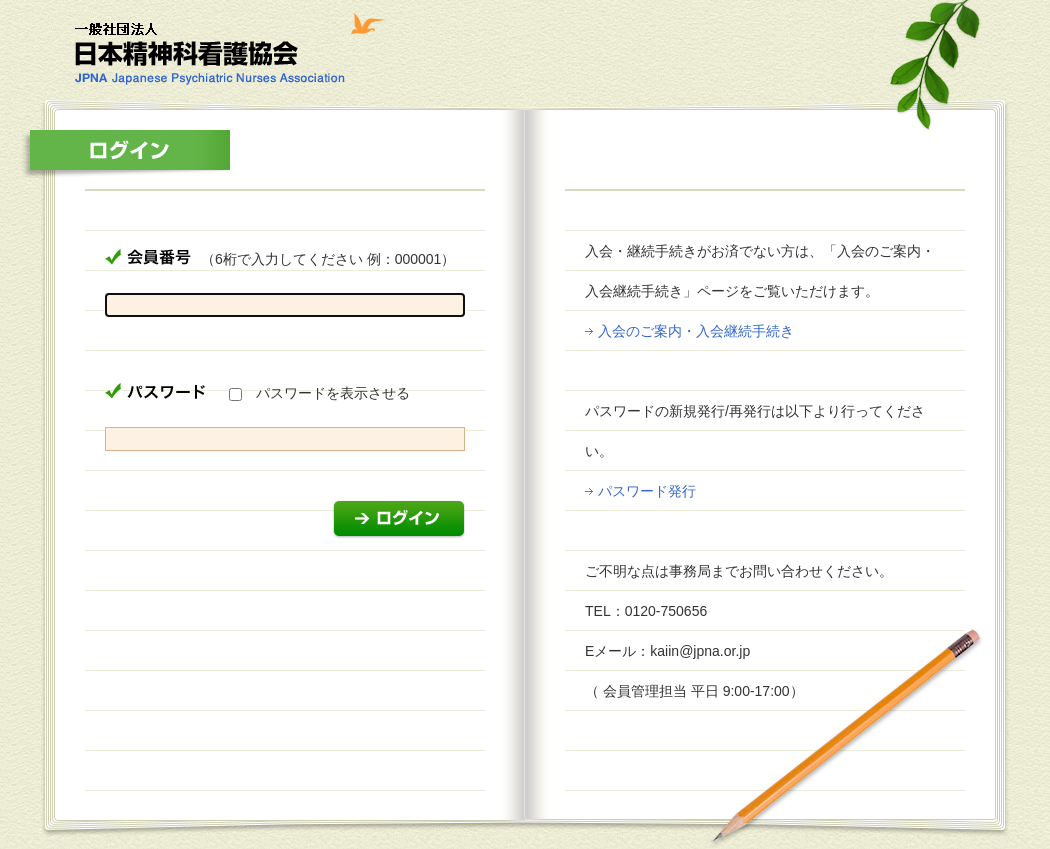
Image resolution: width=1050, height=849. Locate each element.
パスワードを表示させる (333, 393)
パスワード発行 (647, 491)
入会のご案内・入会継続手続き (696, 331)
